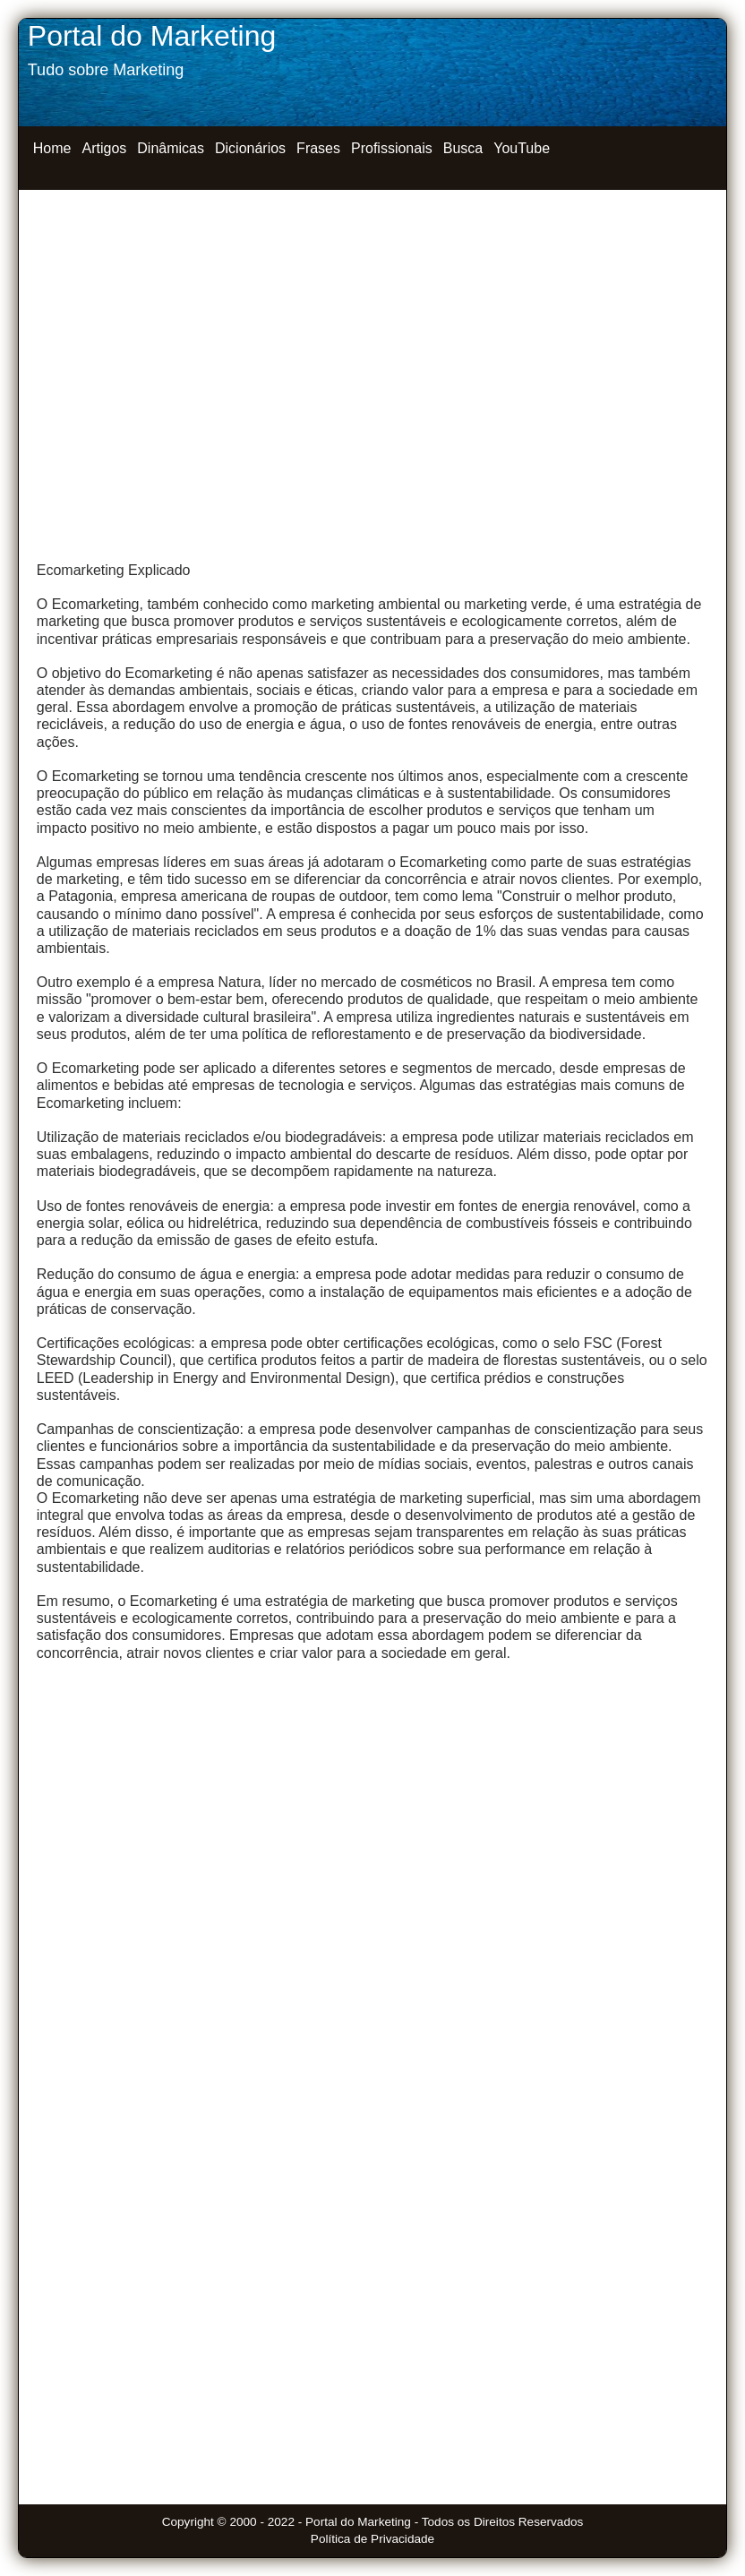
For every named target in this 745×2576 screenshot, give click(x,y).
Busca (463, 148)
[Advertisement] (372, 341)
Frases (318, 148)
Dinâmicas (170, 148)
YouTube (521, 148)
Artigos (103, 148)
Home (52, 148)
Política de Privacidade (372, 2539)
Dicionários (250, 148)
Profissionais (391, 148)
